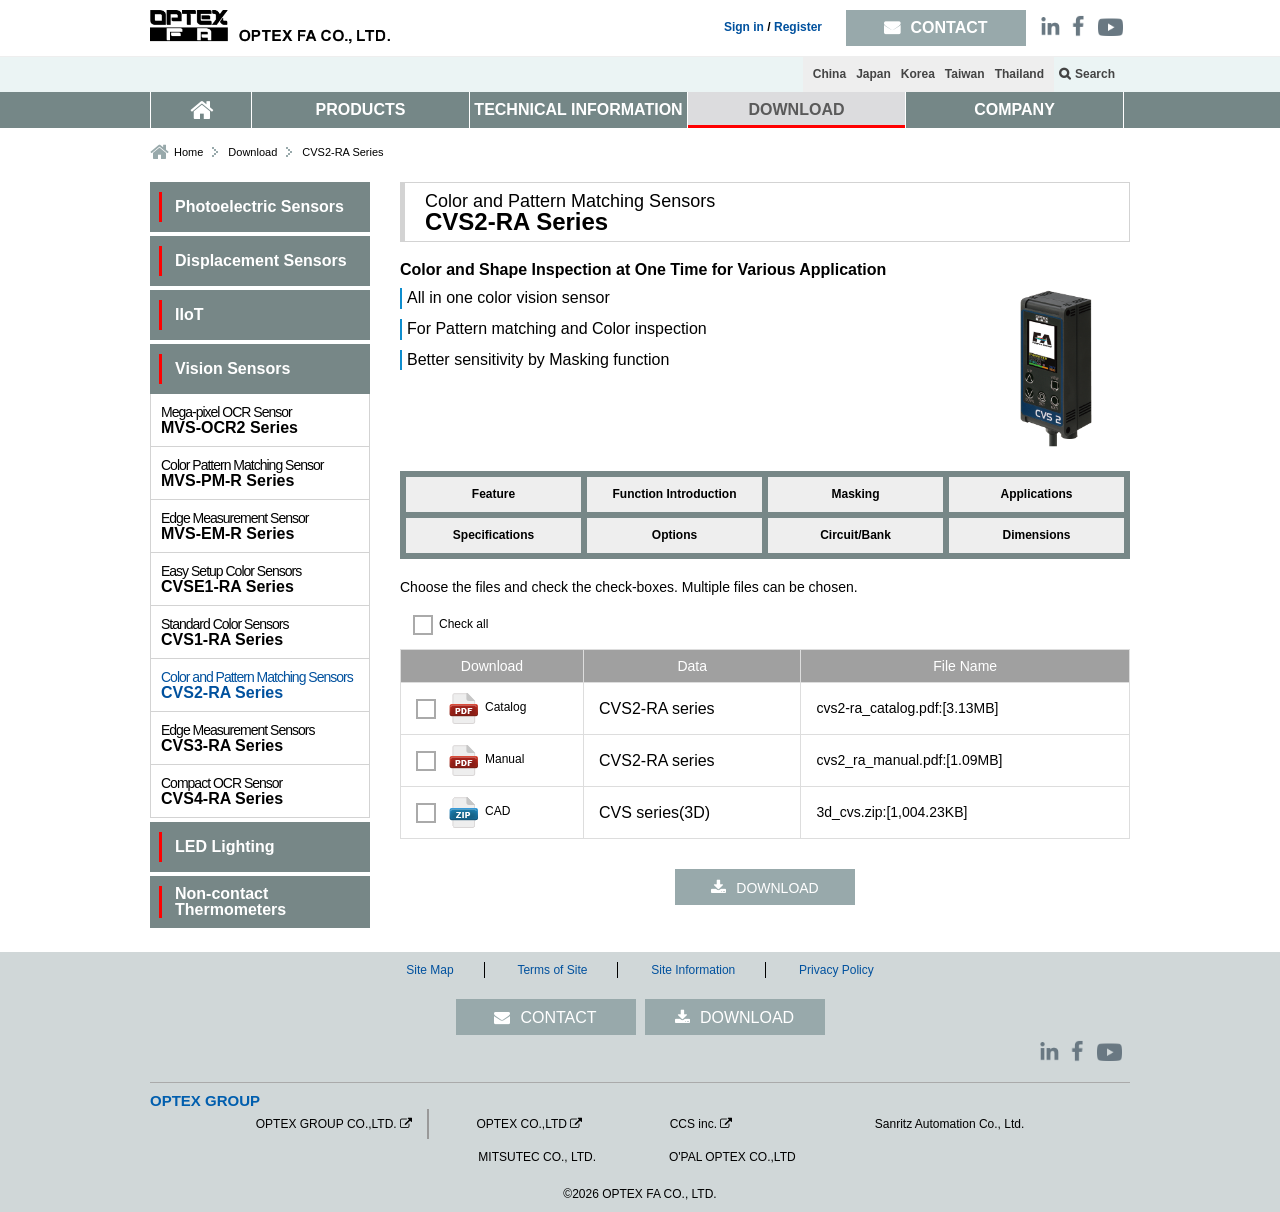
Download (252, 152)
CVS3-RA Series (265, 738)
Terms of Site (552, 970)
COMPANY (1014, 109)
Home (188, 152)
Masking (855, 494)
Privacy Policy (836, 970)
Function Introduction (675, 494)
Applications (1036, 494)
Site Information (693, 970)
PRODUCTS (361, 109)
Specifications (493, 535)
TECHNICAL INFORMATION (578, 109)
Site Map (429, 970)
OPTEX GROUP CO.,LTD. (326, 1124)
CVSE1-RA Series (265, 579)
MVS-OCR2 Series (265, 420)
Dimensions (1036, 535)
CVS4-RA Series (265, 791)
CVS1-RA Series (265, 632)
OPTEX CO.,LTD (521, 1124)
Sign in (744, 27)
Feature (493, 494)
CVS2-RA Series (265, 685)
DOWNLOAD (797, 109)
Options (674, 535)
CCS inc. (693, 1124)
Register (798, 27)
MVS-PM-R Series (265, 473)
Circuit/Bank (855, 535)
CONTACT (558, 1017)
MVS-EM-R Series (265, 526)
